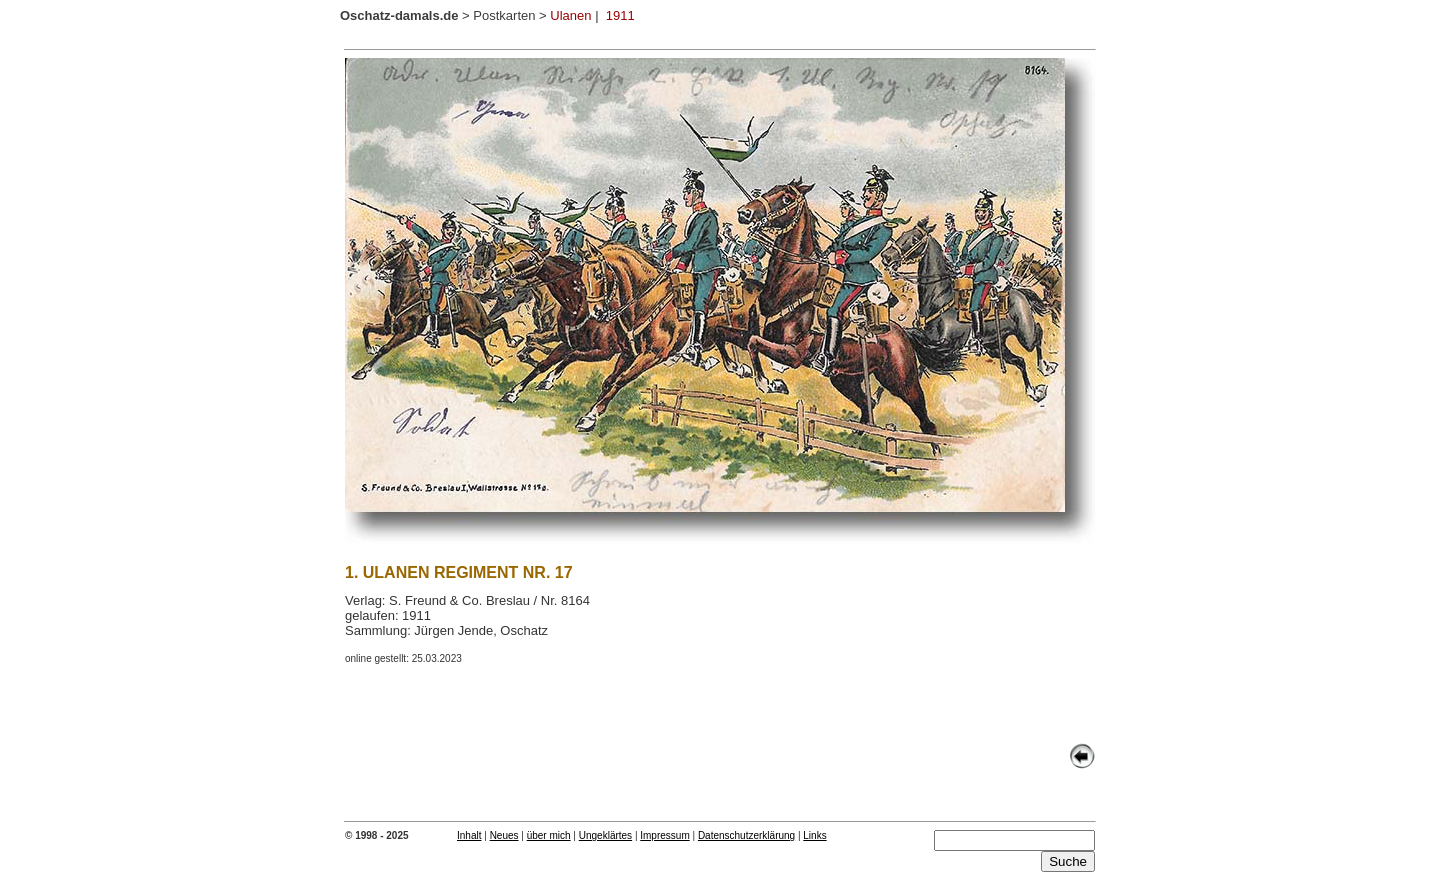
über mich (549, 835)
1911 (620, 15)
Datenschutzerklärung (746, 835)
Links (814, 835)
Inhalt (469, 835)
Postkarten (504, 15)
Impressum (664, 835)
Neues (504, 835)
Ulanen (570, 15)
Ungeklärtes (605, 835)
